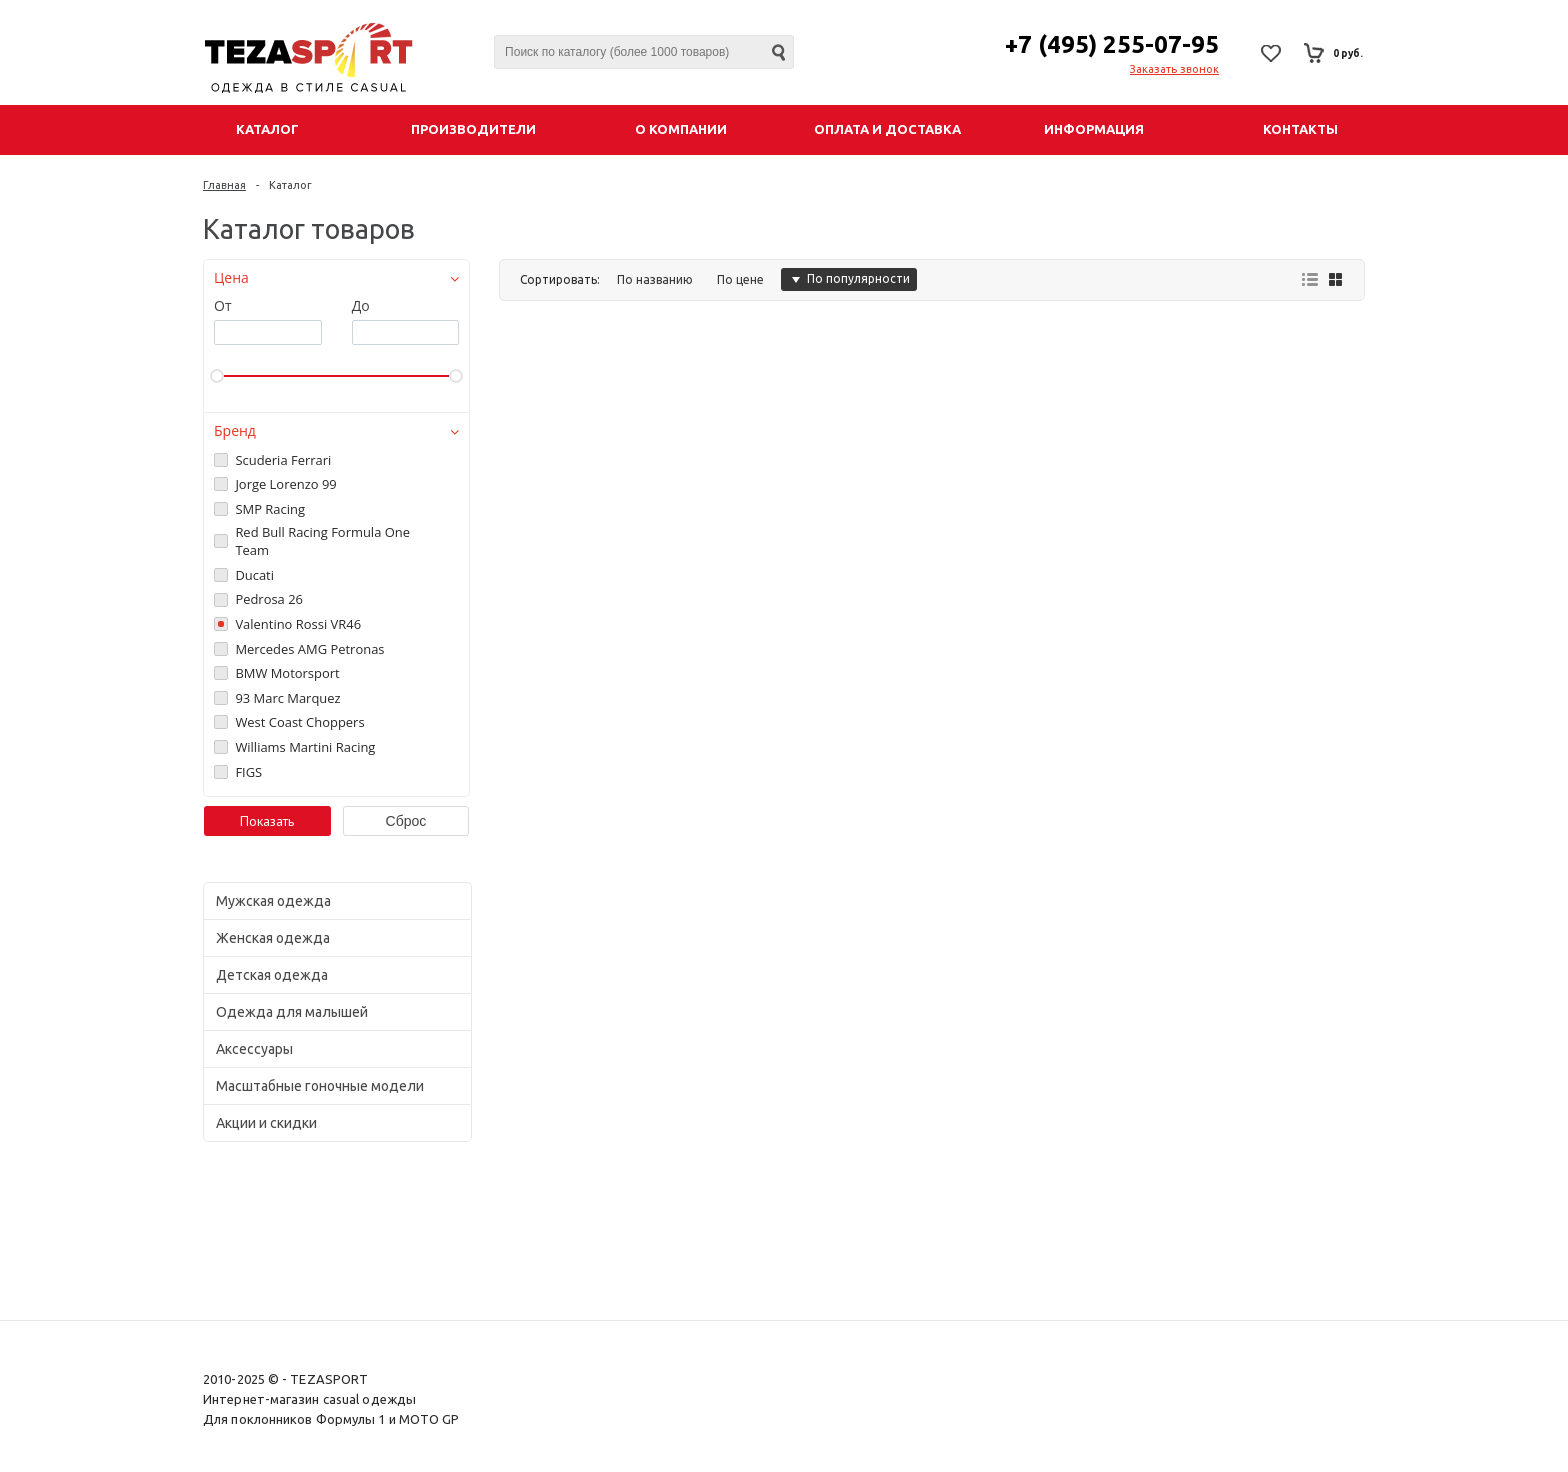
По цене (740, 279)
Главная (224, 185)
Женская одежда (273, 938)
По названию (655, 279)
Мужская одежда (273, 901)
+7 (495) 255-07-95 (1112, 44)
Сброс (406, 821)
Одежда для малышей (292, 1012)
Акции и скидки (266, 1123)
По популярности (849, 278)
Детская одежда (272, 975)
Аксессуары (254, 1049)
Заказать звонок (1174, 69)
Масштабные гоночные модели (320, 1086)
